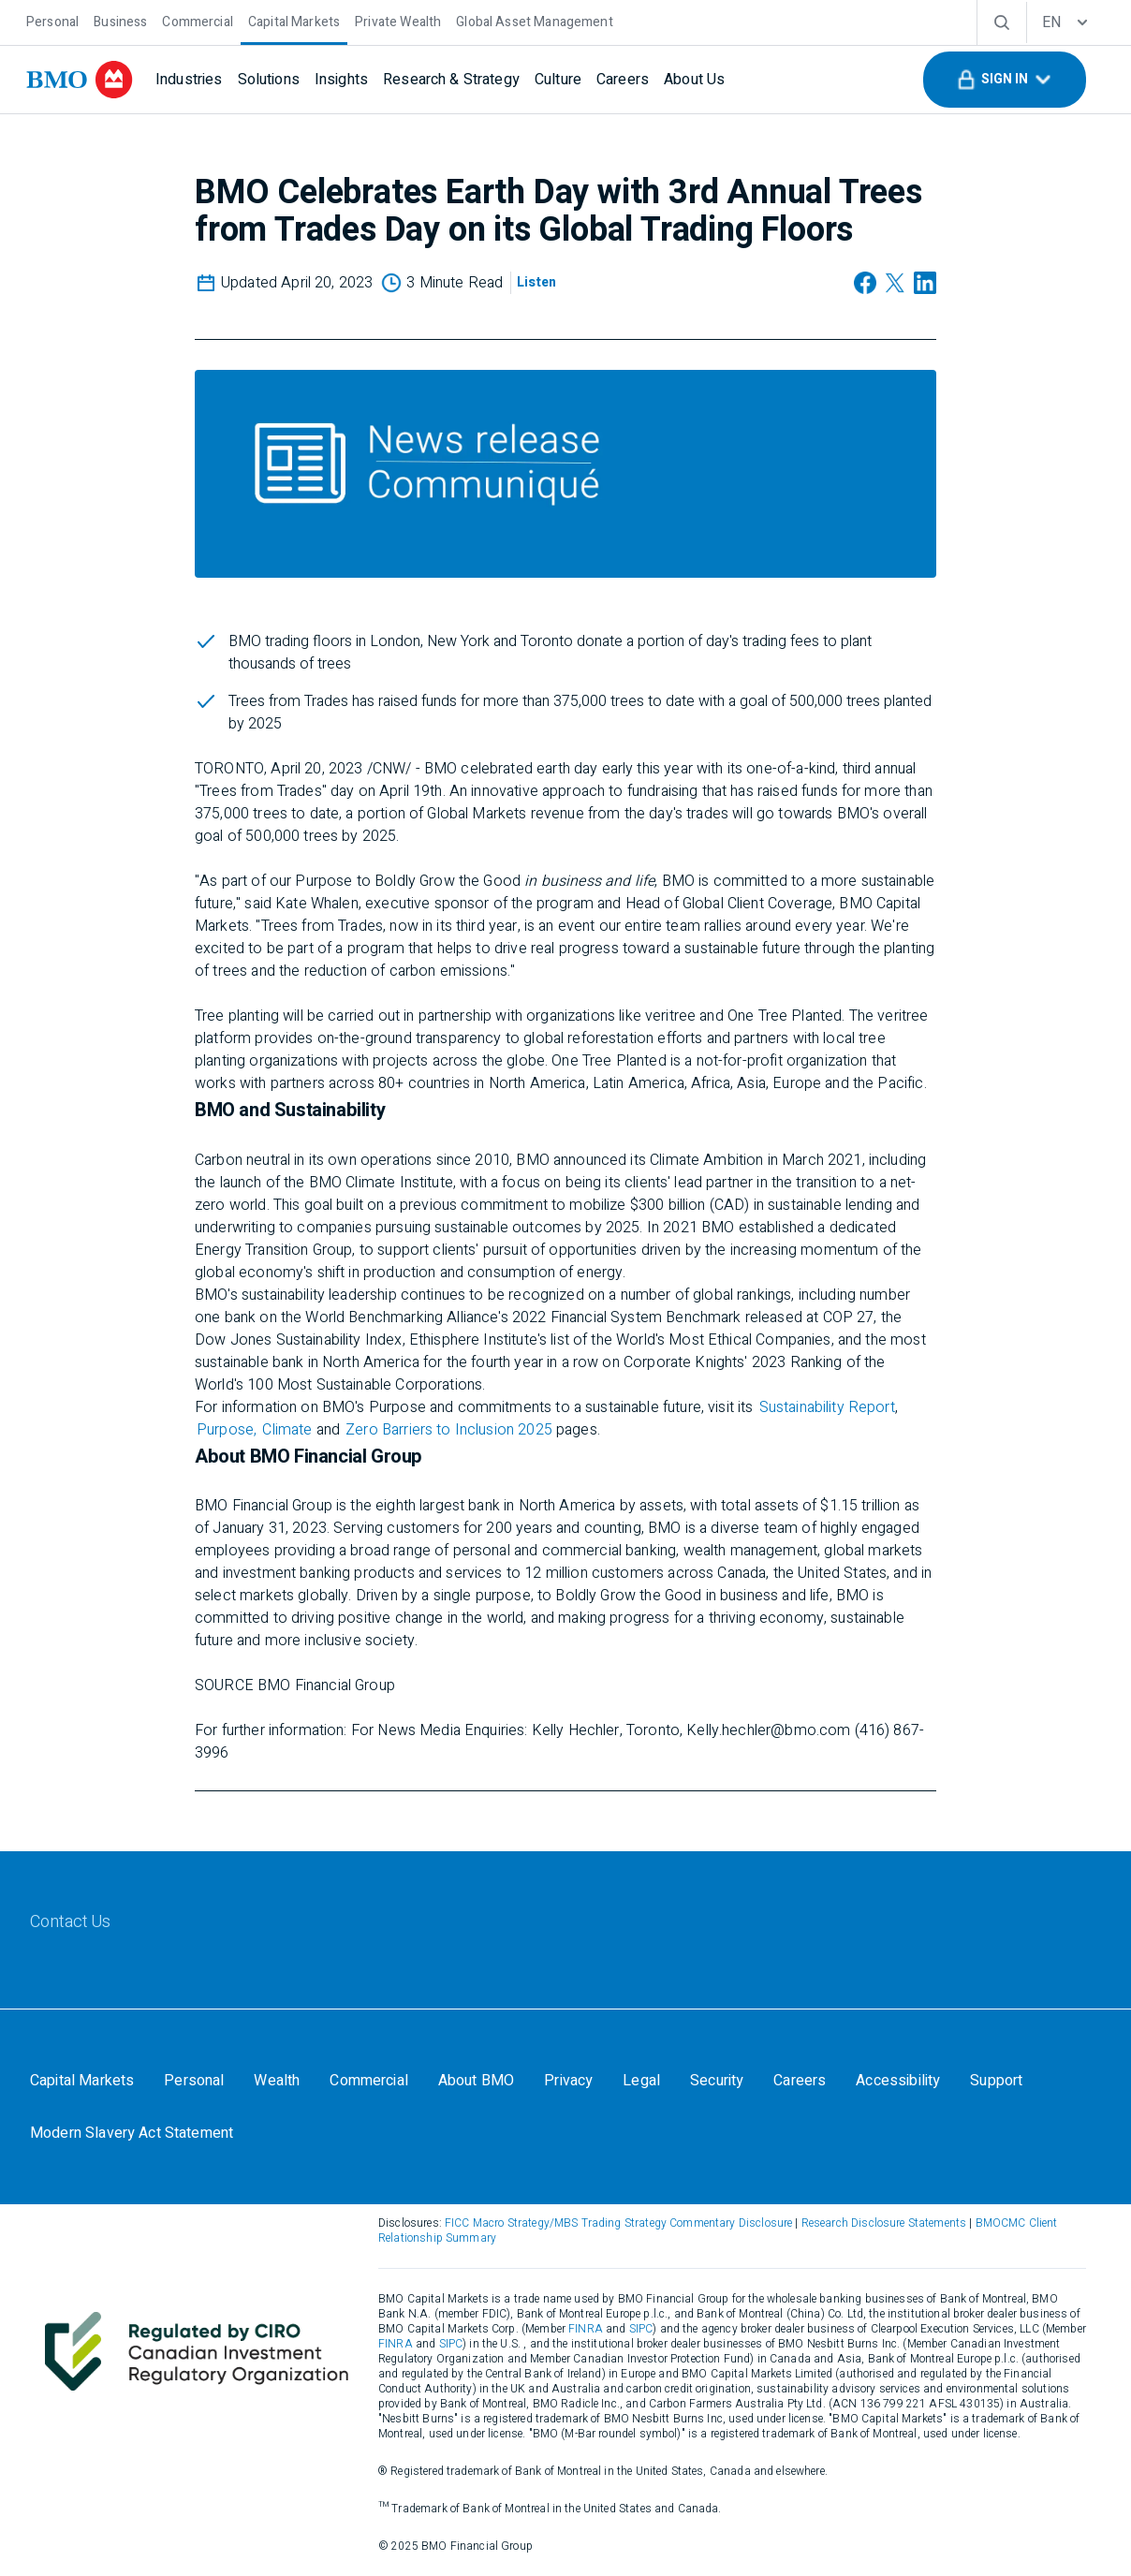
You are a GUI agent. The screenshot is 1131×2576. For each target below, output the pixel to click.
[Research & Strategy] (451, 79)
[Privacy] (568, 2080)
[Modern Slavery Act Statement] (131, 2133)
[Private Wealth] (398, 20)
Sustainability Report (827, 1407)
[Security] (716, 2080)
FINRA (585, 2328)
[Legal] (641, 2080)
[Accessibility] (898, 2080)
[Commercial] (197, 20)
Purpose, (227, 1430)
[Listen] (536, 283)
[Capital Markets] (294, 20)
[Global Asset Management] (534, 20)
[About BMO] (476, 2080)
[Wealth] (277, 2080)
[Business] (120, 20)
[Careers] (622, 79)
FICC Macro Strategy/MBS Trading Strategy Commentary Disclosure (618, 2223)
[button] (1004, 80)
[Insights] (341, 79)
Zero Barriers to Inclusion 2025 (448, 1430)
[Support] (996, 2080)
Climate (289, 1430)
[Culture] (558, 79)
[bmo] (79, 79)
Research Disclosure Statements (884, 2223)
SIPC (641, 2328)
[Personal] (52, 20)
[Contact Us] (70, 1922)
